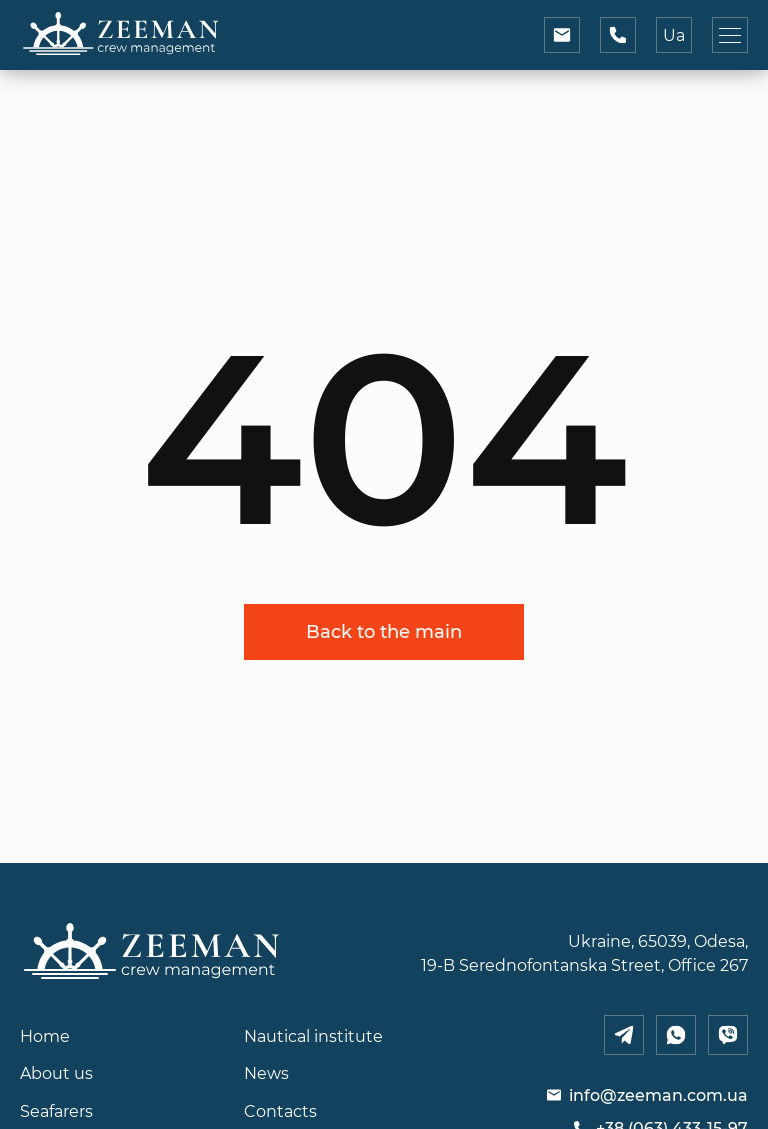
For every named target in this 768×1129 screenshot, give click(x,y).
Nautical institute (313, 1036)
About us (56, 1073)
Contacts (280, 1111)
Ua (674, 35)
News (266, 1073)
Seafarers (56, 1111)
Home (45, 1036)
